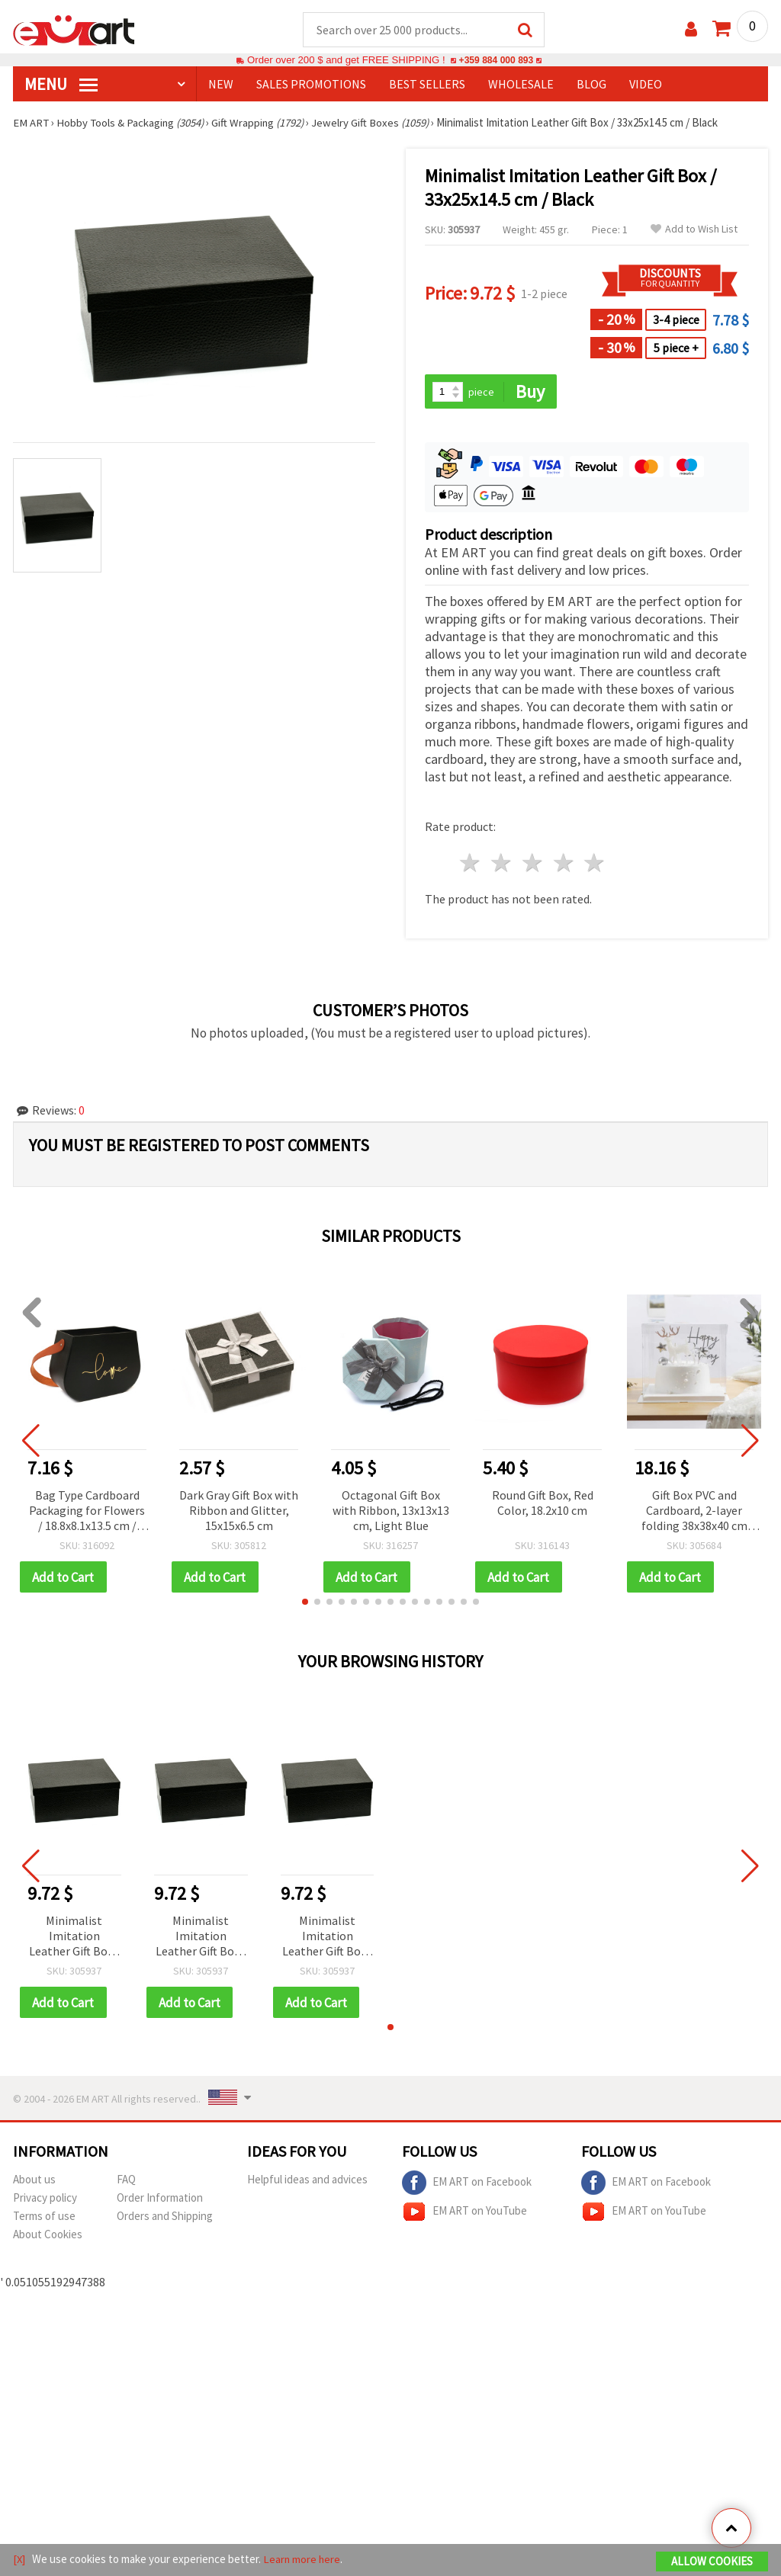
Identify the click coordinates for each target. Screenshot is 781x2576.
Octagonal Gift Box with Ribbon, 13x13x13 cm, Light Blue (391, 1511)
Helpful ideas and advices (307, 2181)
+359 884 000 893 (495, 60)
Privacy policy (45, 2200)
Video (645, 84)
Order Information (160, 2200)
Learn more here (303, 2559)
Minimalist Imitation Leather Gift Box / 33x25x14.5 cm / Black (74, 1938)
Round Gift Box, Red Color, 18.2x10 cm (542, 1503)
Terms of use (44, 2218)
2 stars (502, 864)
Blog (591, 84)
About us (34, 2181)
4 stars (564, 864)
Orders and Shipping (165, 2218)
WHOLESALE (521, 84)
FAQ (126, 2181)
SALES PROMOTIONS (311, 84)
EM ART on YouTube (464, 2214)
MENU (61, 84)
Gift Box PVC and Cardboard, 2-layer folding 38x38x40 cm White (694, 1512)
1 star (471, 864)
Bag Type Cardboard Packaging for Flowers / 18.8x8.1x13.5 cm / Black (87, 1512)
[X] (19, 2559)
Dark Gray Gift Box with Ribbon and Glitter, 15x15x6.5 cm (238, 1511)
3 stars (532, 864)
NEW (220, 84)
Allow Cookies (712, 2562)
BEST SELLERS (427, 84)
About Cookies (47, 2236)
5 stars (595, 864)
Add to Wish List (694, 230)
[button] (305, 1603)
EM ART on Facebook (467, 2185)
